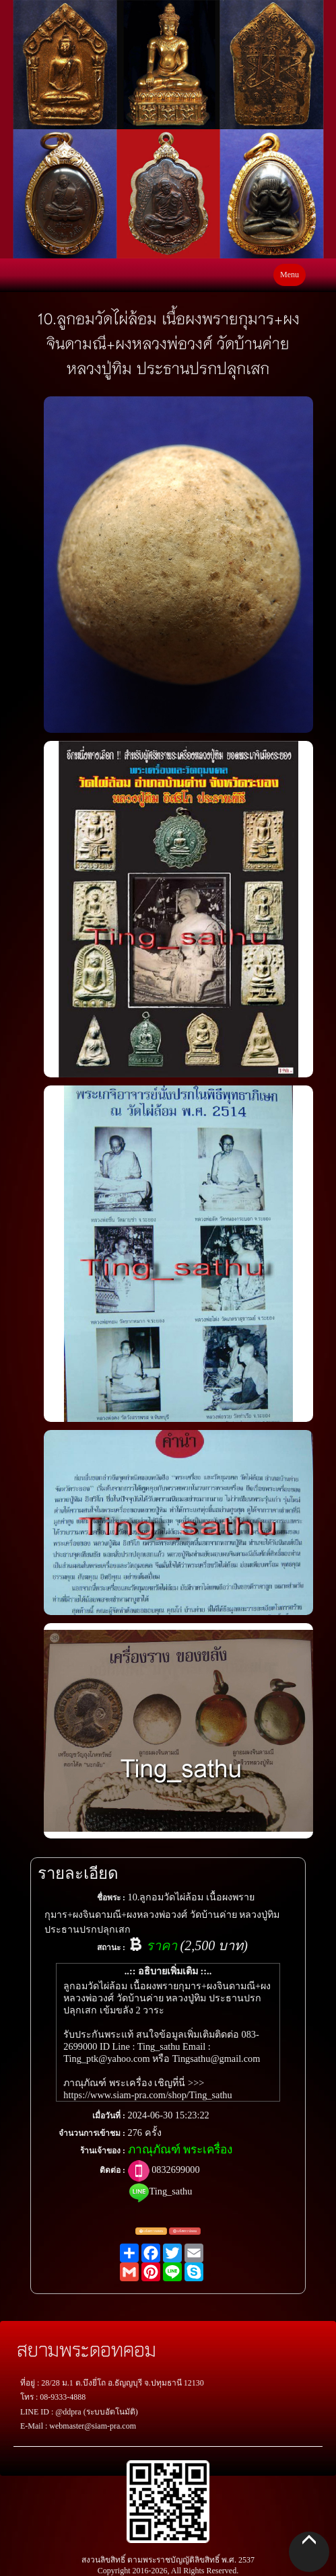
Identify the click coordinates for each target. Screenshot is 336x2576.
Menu (289, 274)
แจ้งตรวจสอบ (151, 2231)
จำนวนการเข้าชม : (92, 2133)
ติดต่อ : (112, 2170)
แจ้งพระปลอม (185, 2231)
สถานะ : (111, 1947)
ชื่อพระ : (111, 1897)
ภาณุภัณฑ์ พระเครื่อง (180, 2149)
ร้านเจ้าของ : (102, 2150)
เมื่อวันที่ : (108, 2115)
